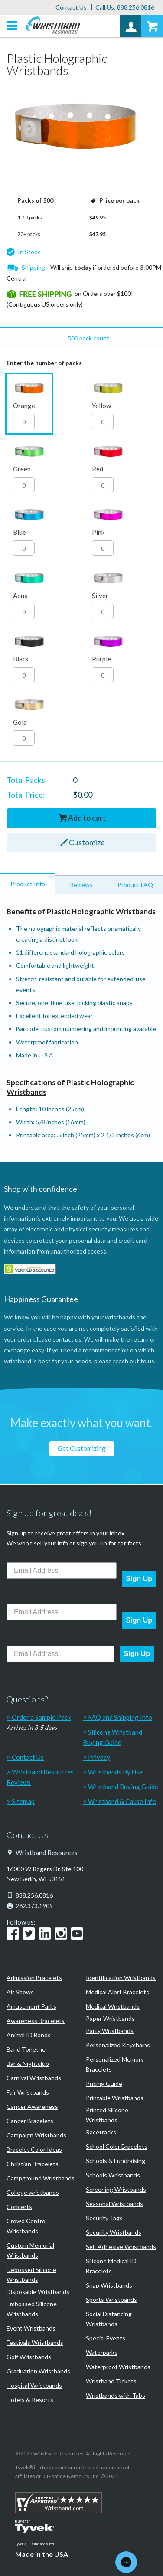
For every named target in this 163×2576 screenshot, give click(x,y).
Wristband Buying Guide (123, 1786)
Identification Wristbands (121, 1977)
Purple (101, 659)
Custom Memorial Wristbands (30, 2250)
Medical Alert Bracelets (117, 1992)
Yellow (101, 405)
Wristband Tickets (111, 2381)
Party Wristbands (110, 2030)
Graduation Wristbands (38, 2371)
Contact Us (71, 7)
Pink (98, 532)
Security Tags (104, 2218)
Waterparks (101, 2352)
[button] (29, 403)
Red (97, 469)
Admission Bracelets (34, 1977)
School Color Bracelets (116, 2146)
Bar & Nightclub (28, 2063)
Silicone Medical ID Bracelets (111, 2266)
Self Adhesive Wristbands (121, 2246)
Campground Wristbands (41, 2178)
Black (21, 659)
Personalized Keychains (118, 2045)
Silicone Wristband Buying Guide (112, 1737)
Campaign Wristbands (36, 2135)
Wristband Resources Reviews (40, 1777)
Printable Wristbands (114, 2097)
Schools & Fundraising (115, 2160)
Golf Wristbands (29, 2356)
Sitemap (23, 1801)
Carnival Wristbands (34, 2078)
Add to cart (87, 817)
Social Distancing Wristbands (109, 2318)
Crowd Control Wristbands (27, 2226)
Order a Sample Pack (41, 1717)
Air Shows (20, 1992)
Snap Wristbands (109, 2285)
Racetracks (101, 2132)
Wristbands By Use (115, 1772)
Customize (87, 842)
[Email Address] (62, 1570)
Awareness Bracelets (36, 2020)
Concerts (19, 2206)
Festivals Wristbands (35, 2342)
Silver (100, 595)
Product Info (27, 883)
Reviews (81, 884)
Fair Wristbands (28, 2092)
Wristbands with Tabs (115, 2395)
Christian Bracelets (33, 2163)
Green (22, 469)
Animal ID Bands (29, 2035)
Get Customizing (82, 1448)
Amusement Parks (31, 2006)
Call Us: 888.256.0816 (124, 7)
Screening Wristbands (116, 2189)
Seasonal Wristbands (114, 2203)
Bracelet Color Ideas (34, 2149)
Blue (19, 532)
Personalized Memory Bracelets (115, 2064)
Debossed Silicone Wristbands (31, 2274)
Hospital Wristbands (34, 2385)
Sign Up (139, 1578)
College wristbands (33, 2192)
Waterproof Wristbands (118, 2366)
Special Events (105, 2338)
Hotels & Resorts (30, 2399)
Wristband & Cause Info (122, 1801)
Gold (20, 722)
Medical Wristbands (113, 2006)
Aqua (20, 595)
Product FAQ (135, 884)
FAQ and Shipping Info (120, 1717)
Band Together (27, 2049)
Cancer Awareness (32, 2106)
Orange (24, 405)
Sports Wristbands (111, 2299)
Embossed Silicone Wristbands (32, 2308)
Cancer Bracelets (30, 2120)
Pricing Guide (104, 2083)
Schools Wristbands (113, 2175)
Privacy (99, 1757)
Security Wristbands (113, 2232)
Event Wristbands (31, 2328)
